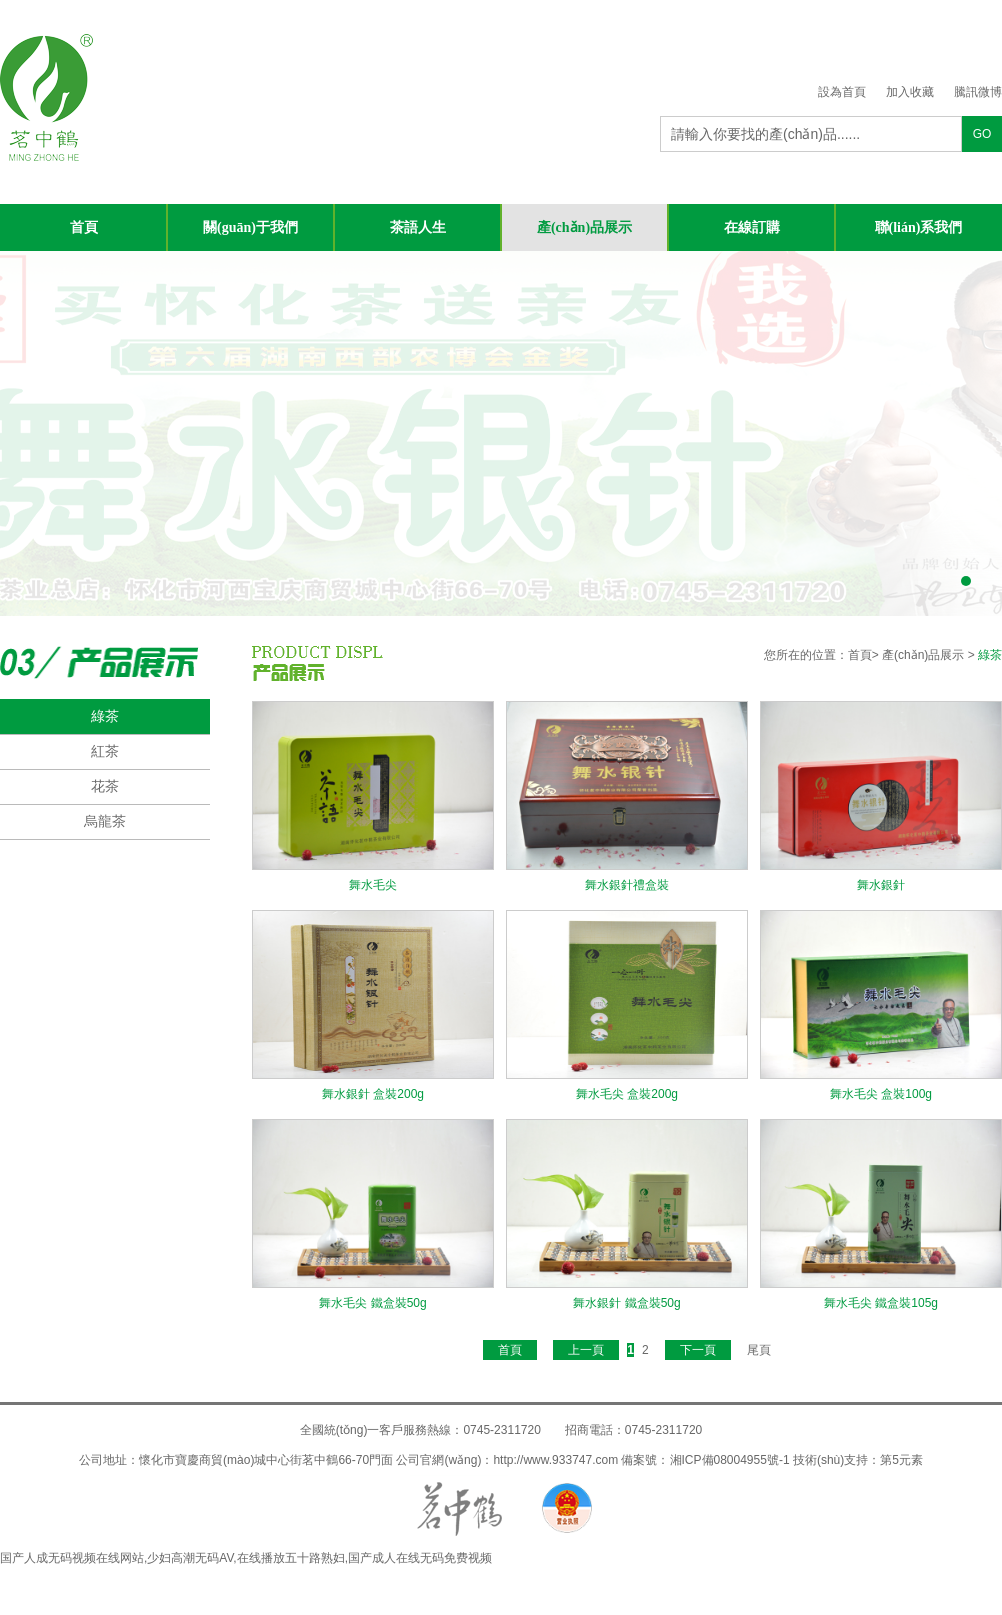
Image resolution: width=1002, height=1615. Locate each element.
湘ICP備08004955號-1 (730, 1460)
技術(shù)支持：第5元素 (858, 1460)
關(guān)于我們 (250, 227)
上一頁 (586, 1350)
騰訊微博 (978, 92)
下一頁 (698, 1350)
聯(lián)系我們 (919, 227)
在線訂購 (752, 227)
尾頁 (759, 1350)
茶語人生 (418, 227)
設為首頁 (842, 92)
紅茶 (105, 751)
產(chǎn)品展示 (584, 227)
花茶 (105, 786)
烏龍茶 (105, 821)
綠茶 (105, 716)
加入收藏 (910, 92)
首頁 (84, 227)
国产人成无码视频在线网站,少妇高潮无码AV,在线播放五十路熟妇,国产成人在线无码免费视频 (246, 1558)
